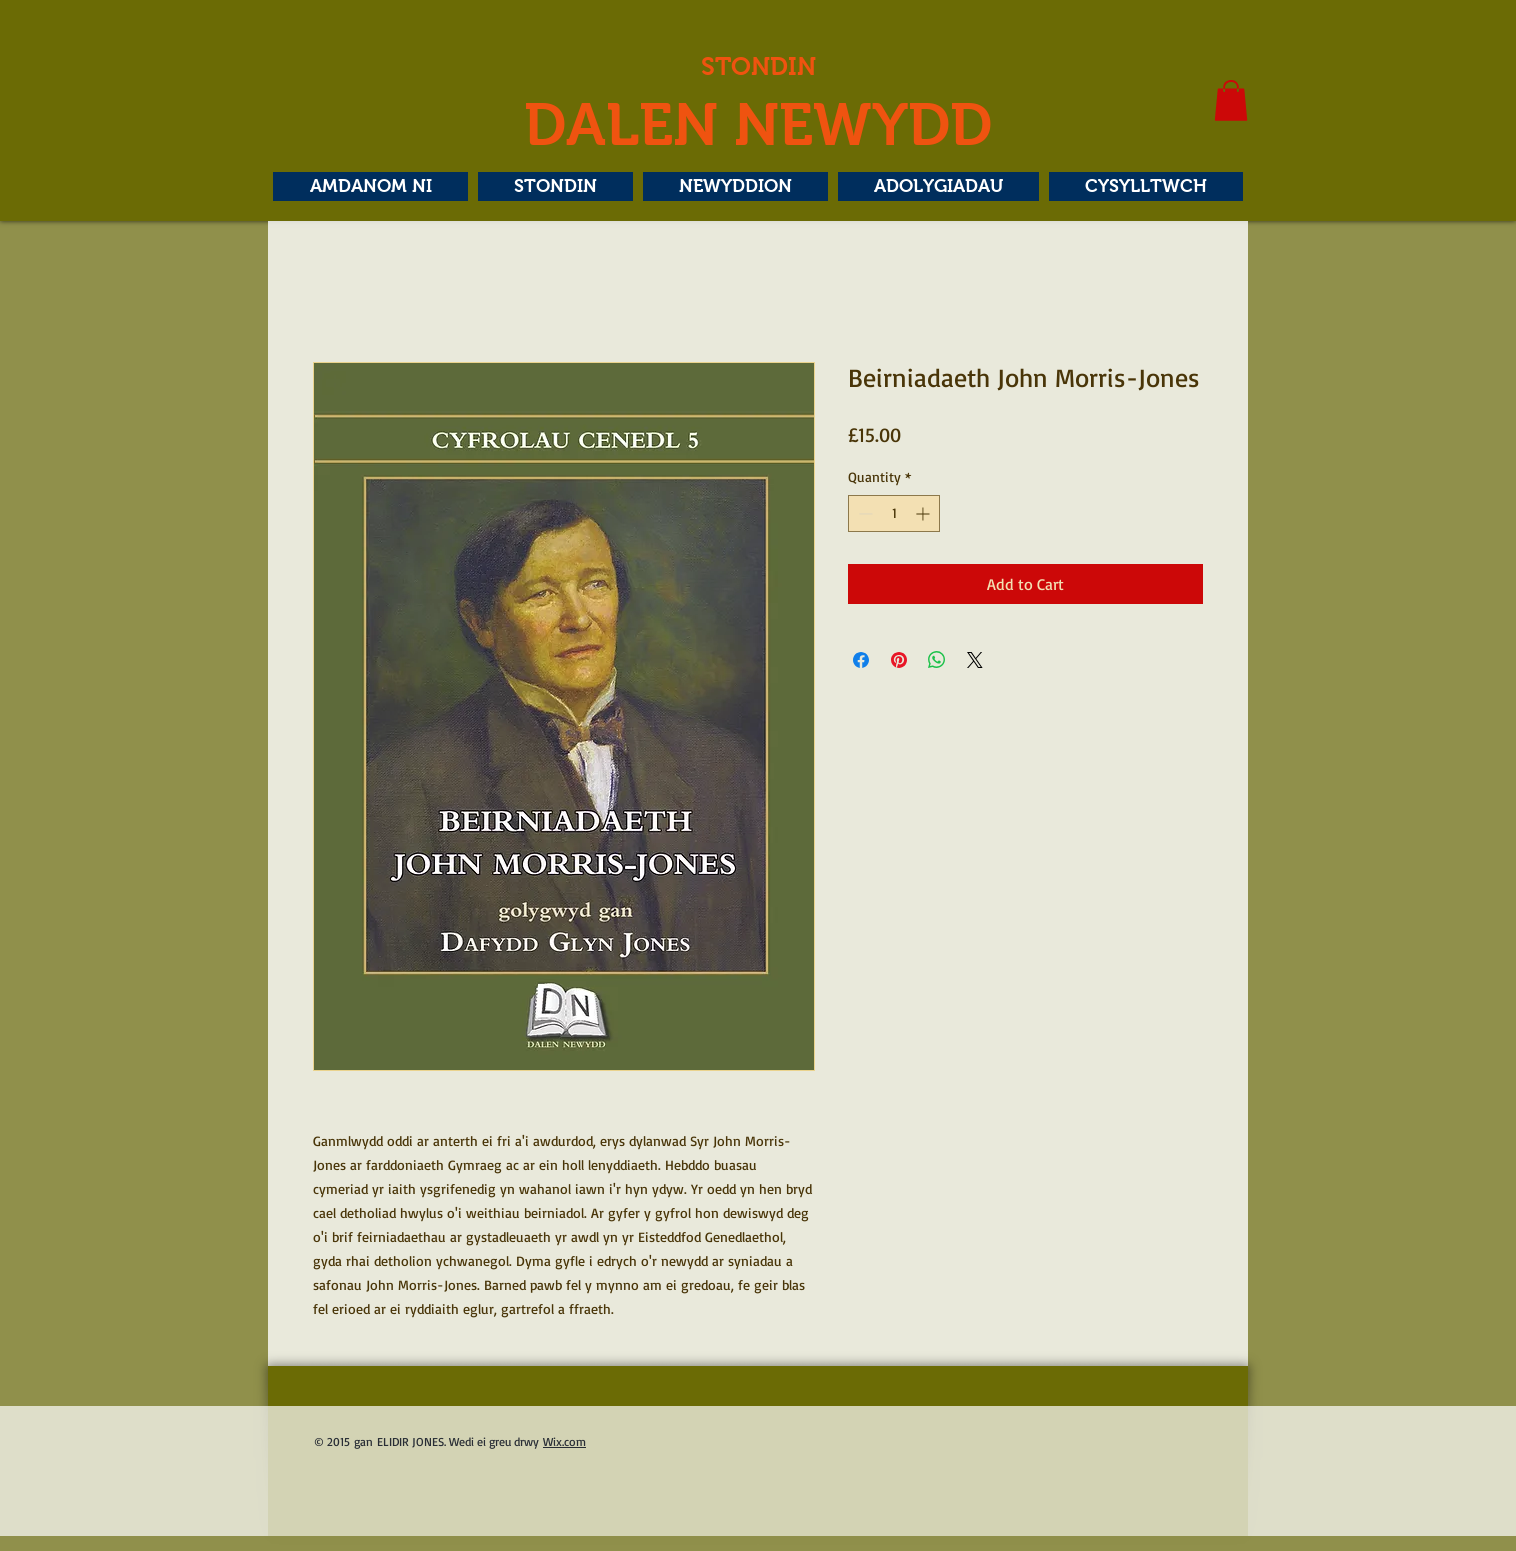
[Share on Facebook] (861, 660)
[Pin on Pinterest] (899, 660)
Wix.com (564, 1441)
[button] (1231, 100)
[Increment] (924, 513)
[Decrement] (863, 513)
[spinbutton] (894, 513)
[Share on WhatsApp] (937, 660)
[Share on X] (975, 660)
